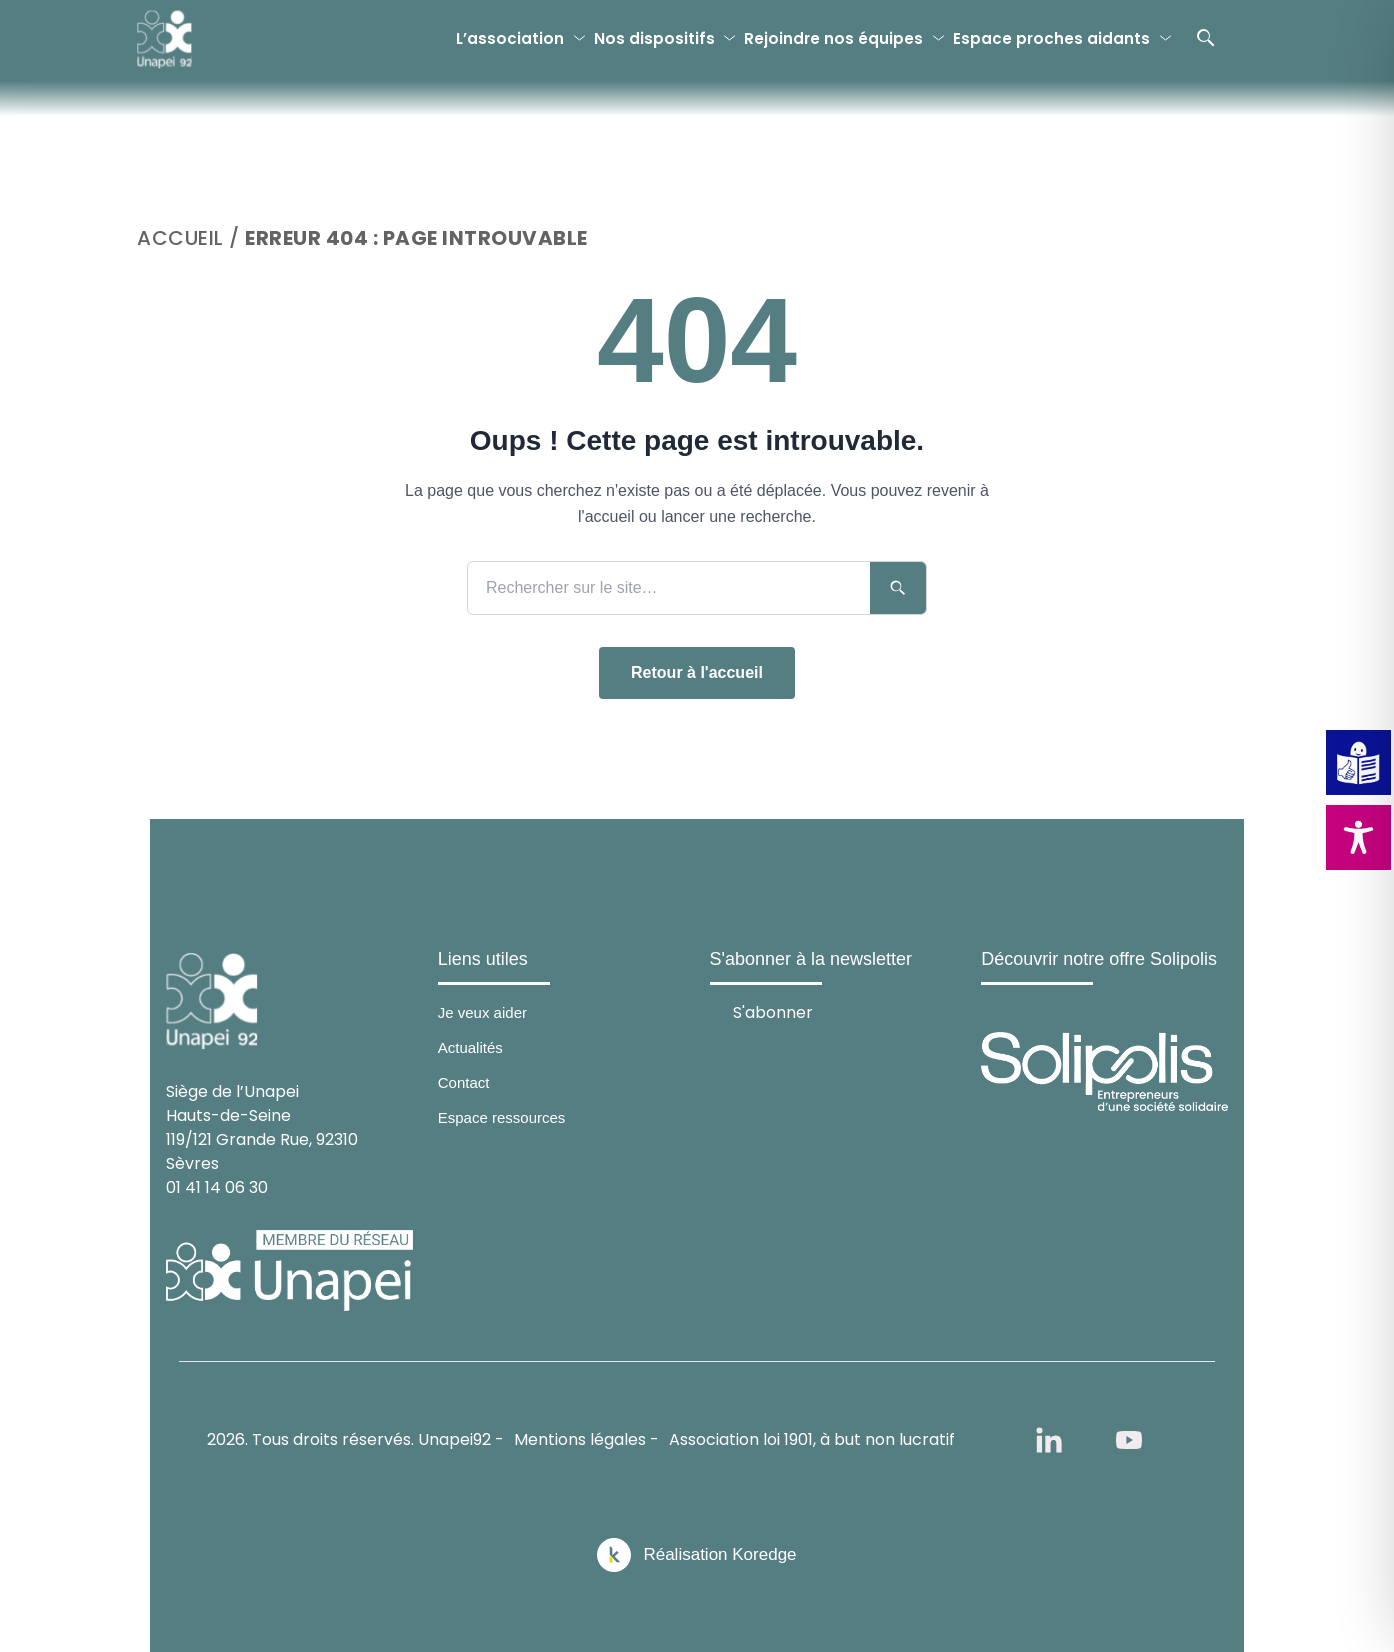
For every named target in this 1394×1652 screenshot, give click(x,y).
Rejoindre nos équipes (833, 38)
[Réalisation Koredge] (696, 1555)
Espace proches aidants (1051, 38)
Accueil (180, 238)
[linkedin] (1049, 1440)
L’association (510, 38)
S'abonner (773, 1011)
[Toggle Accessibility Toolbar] (1358, 837)
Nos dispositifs (654, 38)
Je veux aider (482, 1012)
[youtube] (1129, 1440)
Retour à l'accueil (697, 672)
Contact (464, 1082)
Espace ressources (502, 1117)
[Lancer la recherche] (898, 588)
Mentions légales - (586, 1439)
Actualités (470, 1047)
